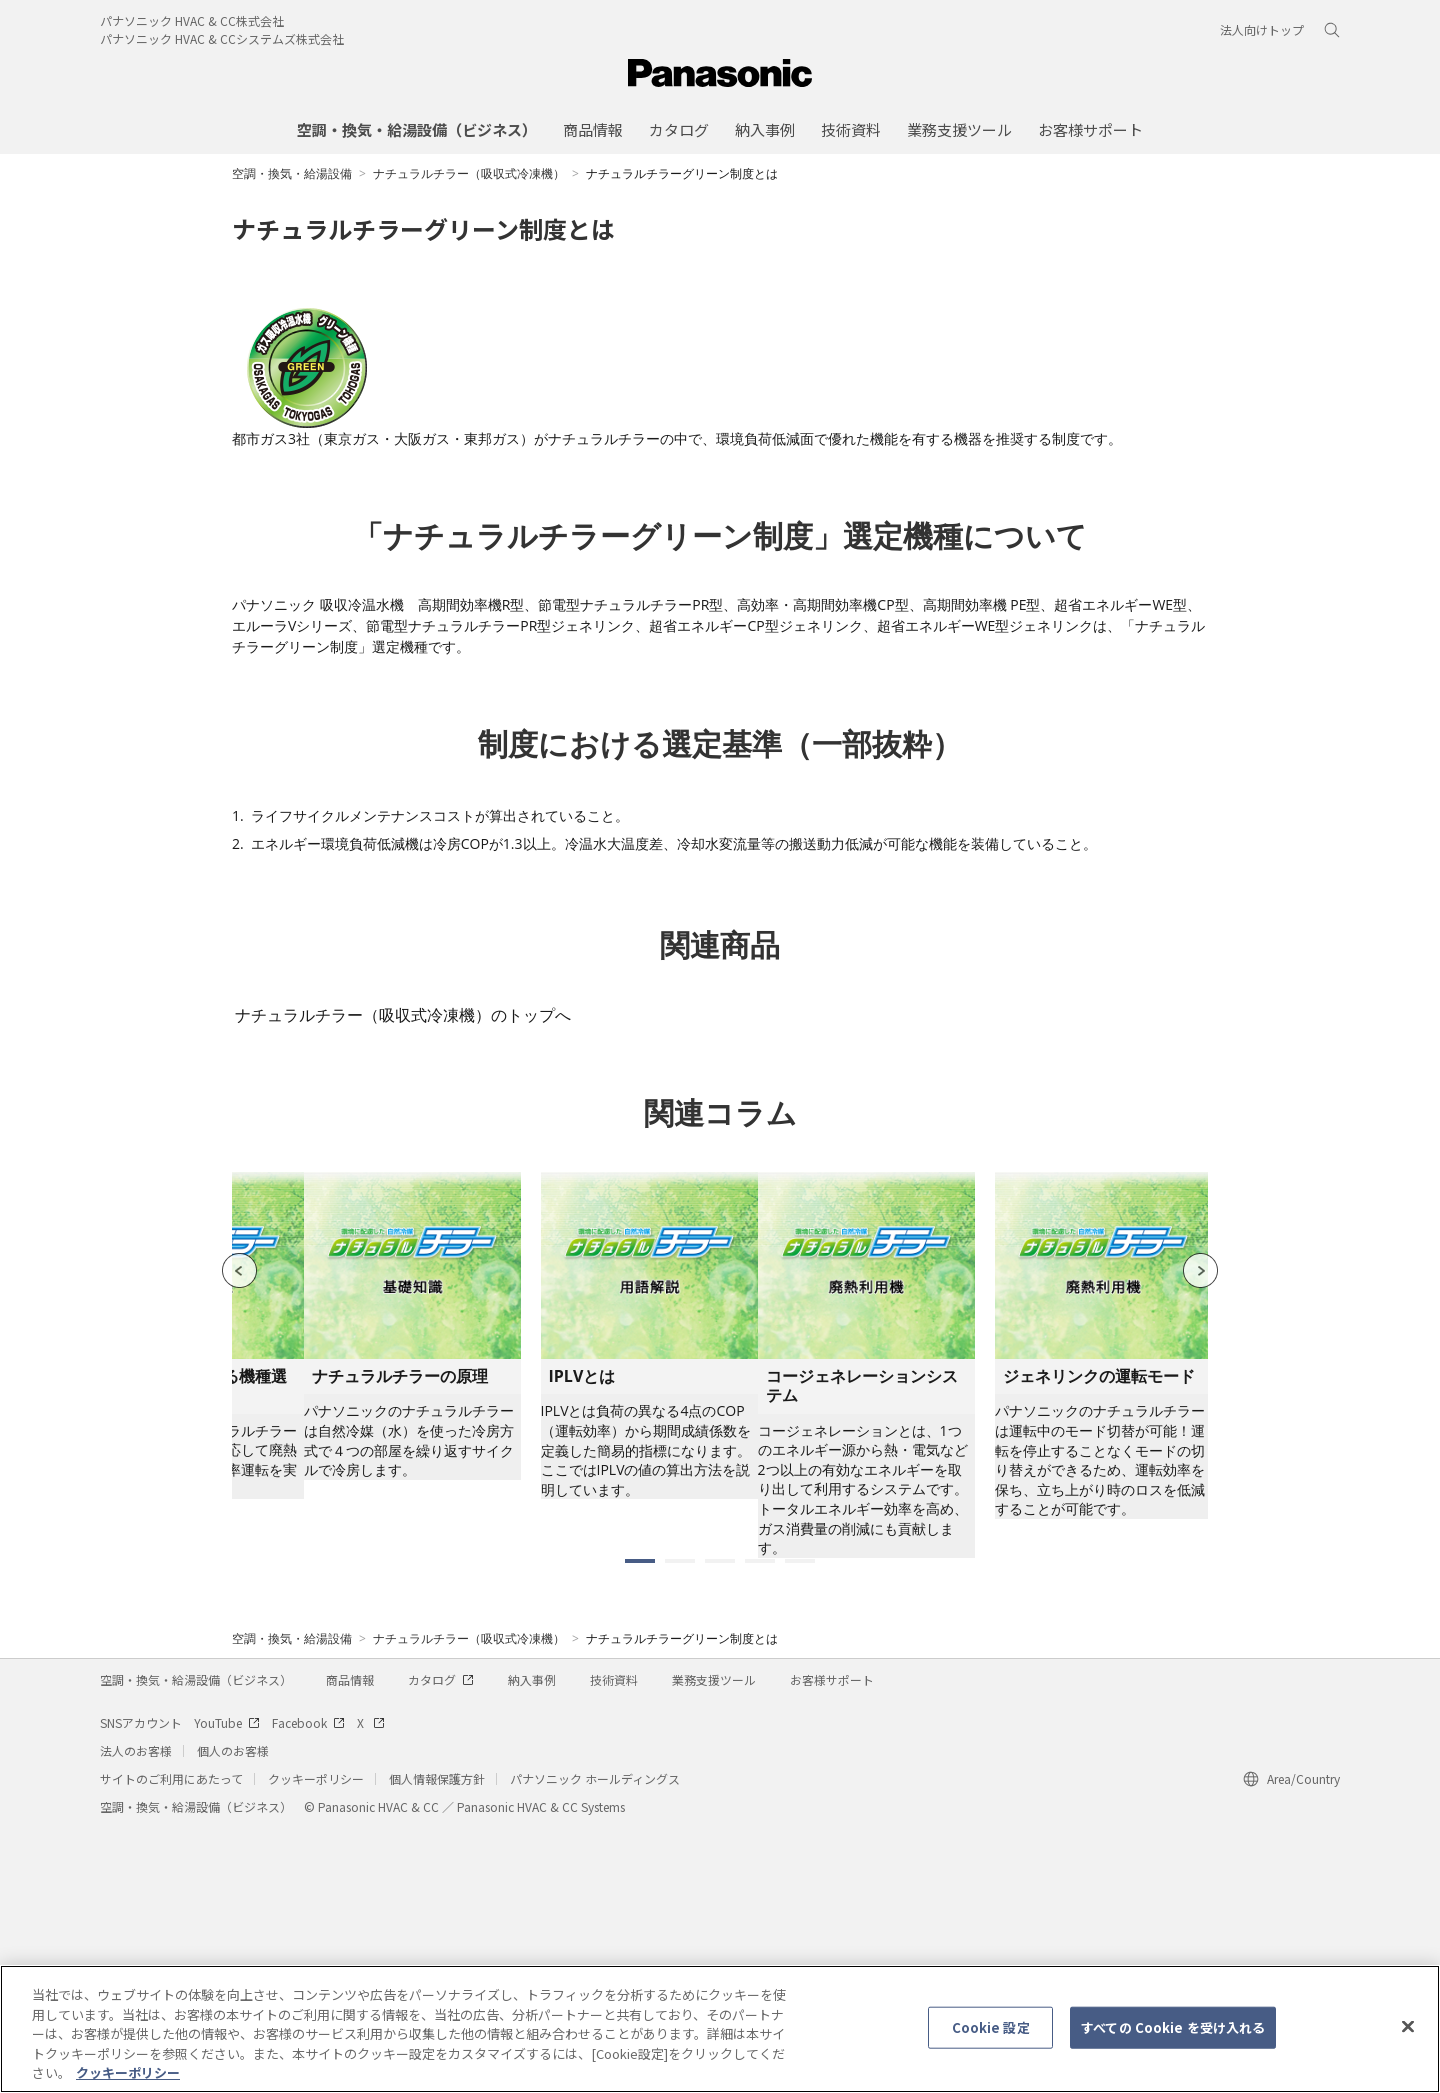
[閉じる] (1408, 2035)
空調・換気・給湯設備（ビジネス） (196, 1943)
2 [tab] (680, 1825)
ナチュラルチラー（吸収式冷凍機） (469, 173)
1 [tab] (640, 1825)
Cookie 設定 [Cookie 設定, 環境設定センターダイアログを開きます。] (991, 2035)
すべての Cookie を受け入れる (1173, 2035)
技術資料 (614, 1943)
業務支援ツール (714, 1943)
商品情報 (350, 1943)
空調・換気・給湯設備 (292, 173)
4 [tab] (760, 1825)
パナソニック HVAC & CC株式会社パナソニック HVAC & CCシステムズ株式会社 (222, 29)
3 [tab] (720, 1825)
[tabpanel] (866, 1629)
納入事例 (532, 1943)
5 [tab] (800, 1825)
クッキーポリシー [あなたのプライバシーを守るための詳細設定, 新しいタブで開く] (128, 2081)
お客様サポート (832, 1943)
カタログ (441, 1943)
